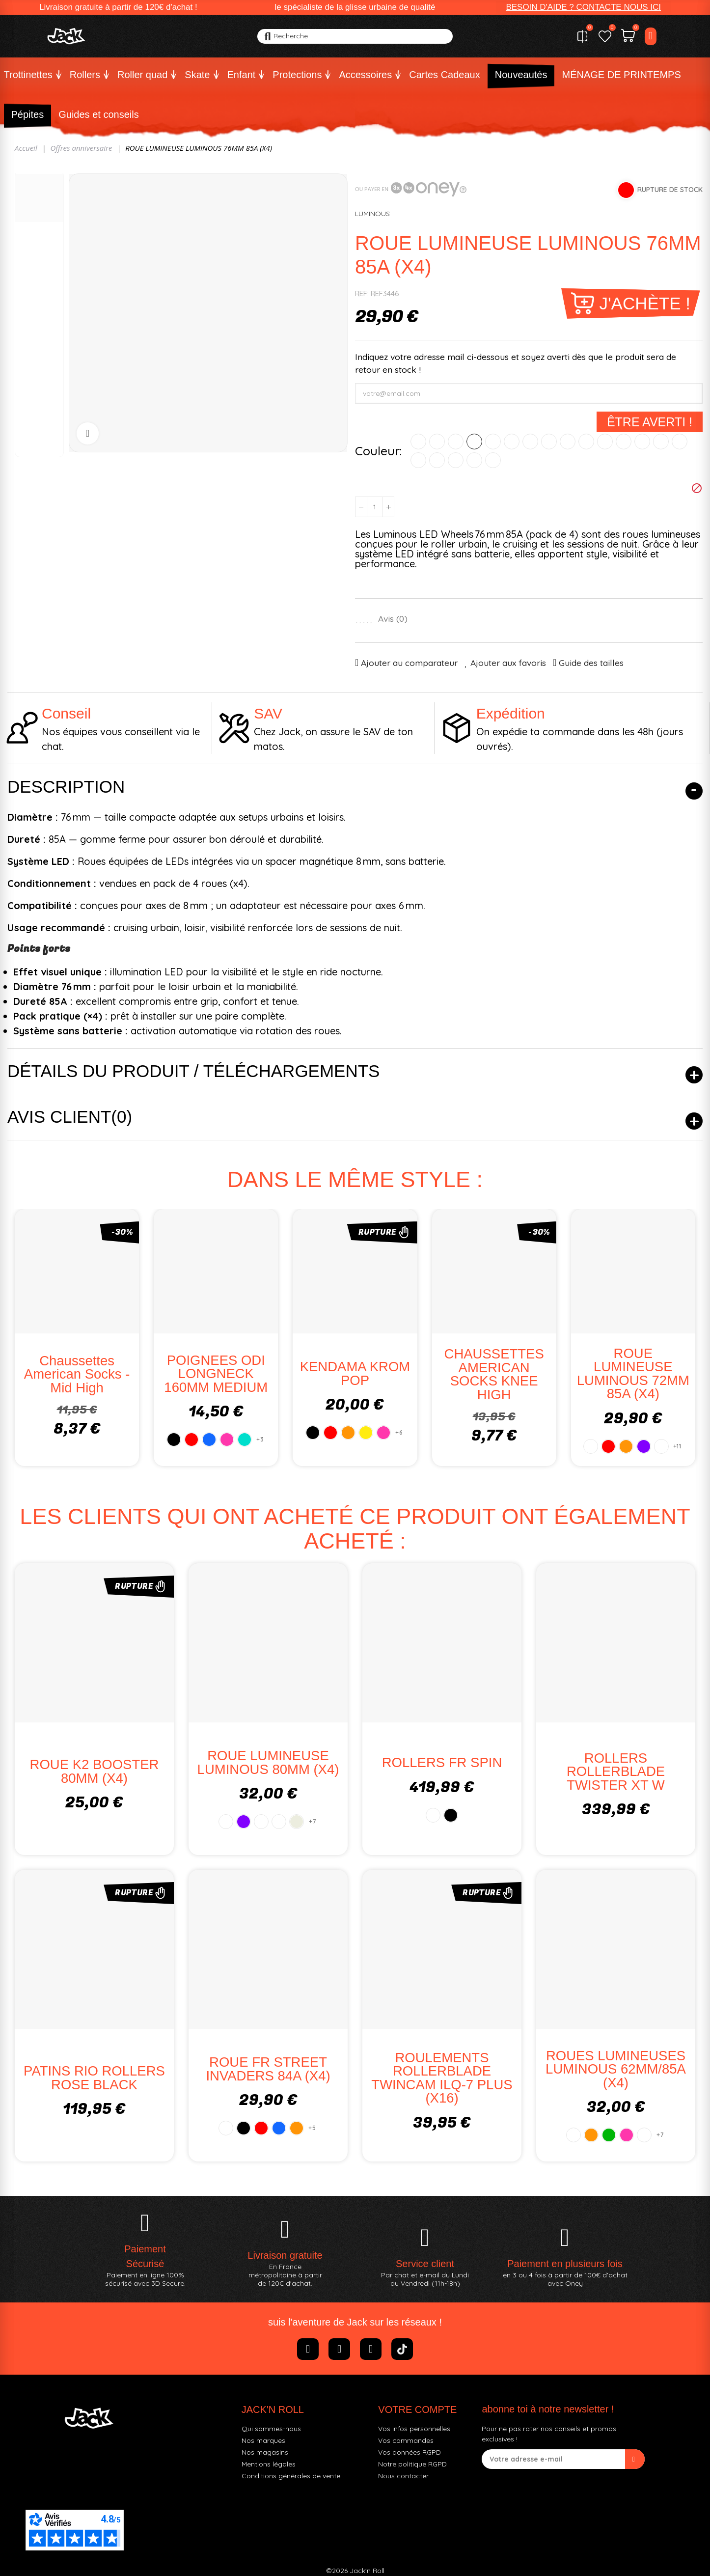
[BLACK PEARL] (437, 460)
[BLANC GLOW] (605, 441)
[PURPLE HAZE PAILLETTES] (679, 441)
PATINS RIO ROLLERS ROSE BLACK (94, 2077)
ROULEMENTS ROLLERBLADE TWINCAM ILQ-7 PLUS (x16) (441, 2078)
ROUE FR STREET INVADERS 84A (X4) (268, 2068)
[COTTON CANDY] (642, 441)
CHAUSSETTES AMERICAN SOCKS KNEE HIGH (494, 1374)
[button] (583, 7)
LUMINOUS (372, 213)
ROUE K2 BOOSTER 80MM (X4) (94, 1771)
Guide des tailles (591, 662)
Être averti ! (649, 422)
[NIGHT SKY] (623, 441)
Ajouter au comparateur (409, 662)
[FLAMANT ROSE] (530, 441)
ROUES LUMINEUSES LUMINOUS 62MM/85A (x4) (616, 2069)
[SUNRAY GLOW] (586, 441)
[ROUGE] (437, 441)
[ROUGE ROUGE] (493, 460)
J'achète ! (644, 303)
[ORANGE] (456, 441)
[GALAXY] (661, 441)
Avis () (393, 618)
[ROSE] (511, 441)
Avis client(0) (69, 1116)
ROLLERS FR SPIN (442, 1762)
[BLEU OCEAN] (456, 460)
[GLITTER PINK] (549, 441)
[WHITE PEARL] (418, 460)
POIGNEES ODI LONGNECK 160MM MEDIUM (216, 1374)
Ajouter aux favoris (508, 662)
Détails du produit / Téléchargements (193, 1070)
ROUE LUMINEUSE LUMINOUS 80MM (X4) (268, 1762)
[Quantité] (374, 507)
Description (66, 786)
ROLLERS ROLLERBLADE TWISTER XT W (616, 1771)
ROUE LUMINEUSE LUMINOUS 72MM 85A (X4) (633, 1374)
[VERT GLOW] (567, 441)
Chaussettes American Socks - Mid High (77, 1374)
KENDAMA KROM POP (355, 1373)
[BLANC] (418, 441)
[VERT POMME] (474, 460)
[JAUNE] (474, 441)
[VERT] (493, 441)
